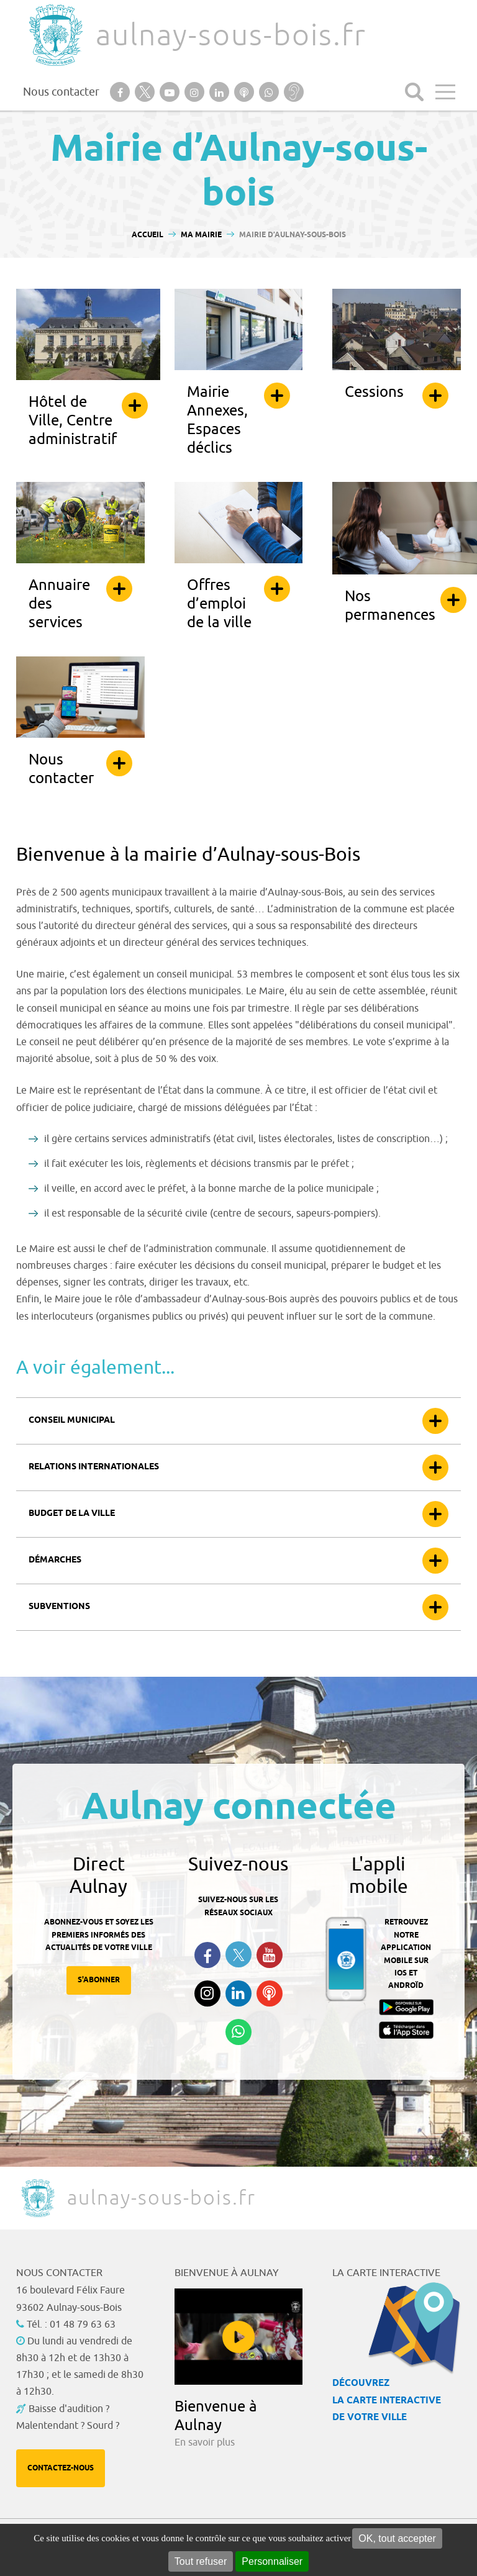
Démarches (55, 1560)
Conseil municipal (72, 1420)
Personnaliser (272, 2561)
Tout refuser (201, 2561)
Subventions (59, 1607)
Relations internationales (94, 1467)
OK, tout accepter (397, 2538)
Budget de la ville (72, 1514)
